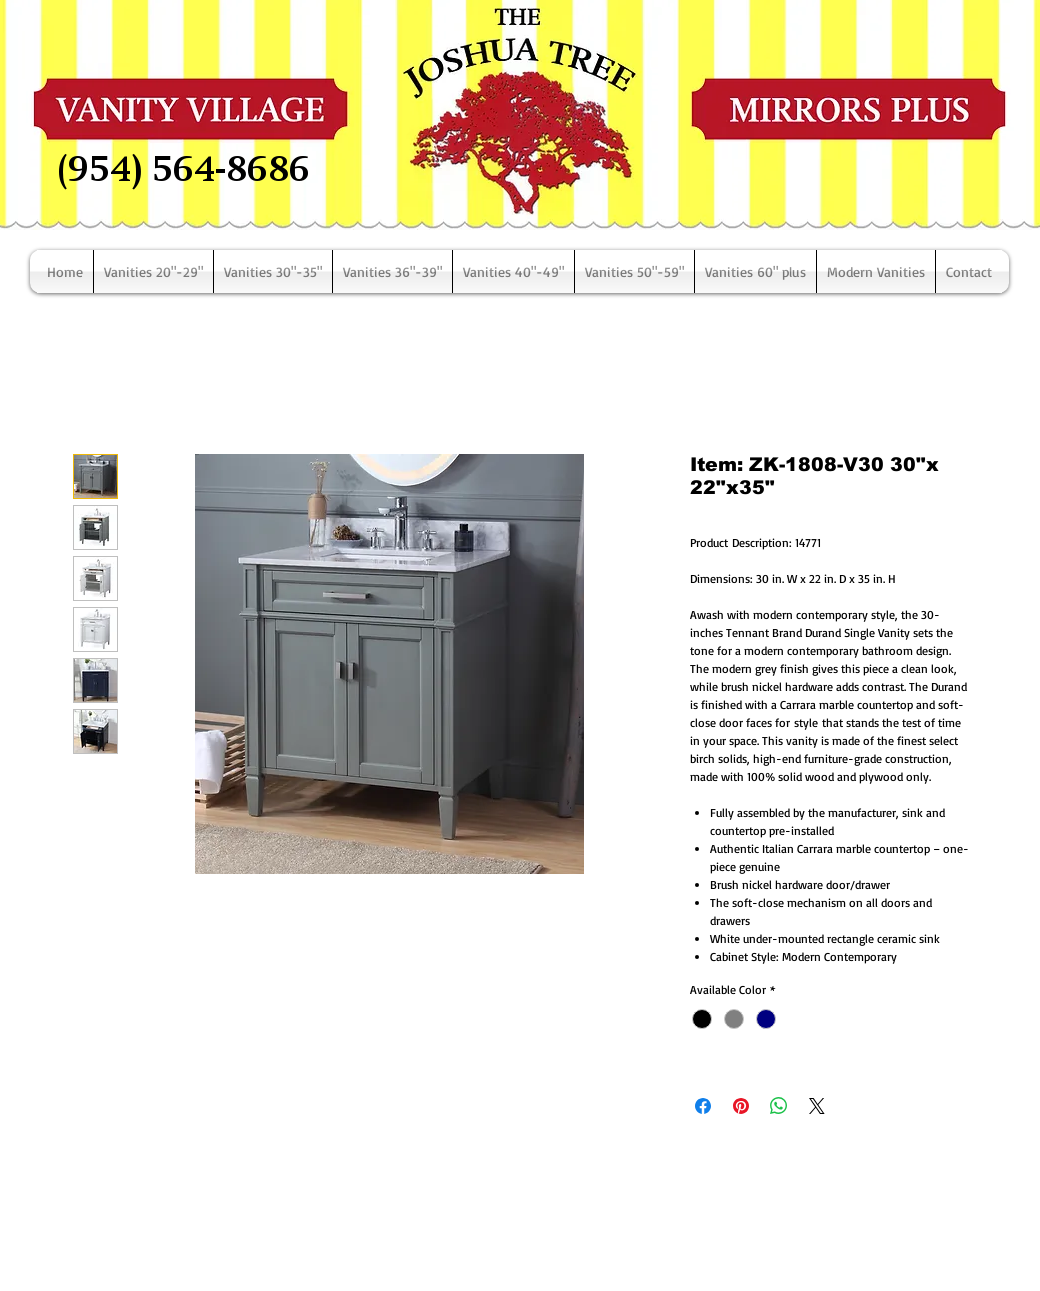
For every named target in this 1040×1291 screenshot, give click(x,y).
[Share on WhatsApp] (779, 1106)
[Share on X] (817, 1106)
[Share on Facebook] (703, 1106)
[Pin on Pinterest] (741, 1106)
